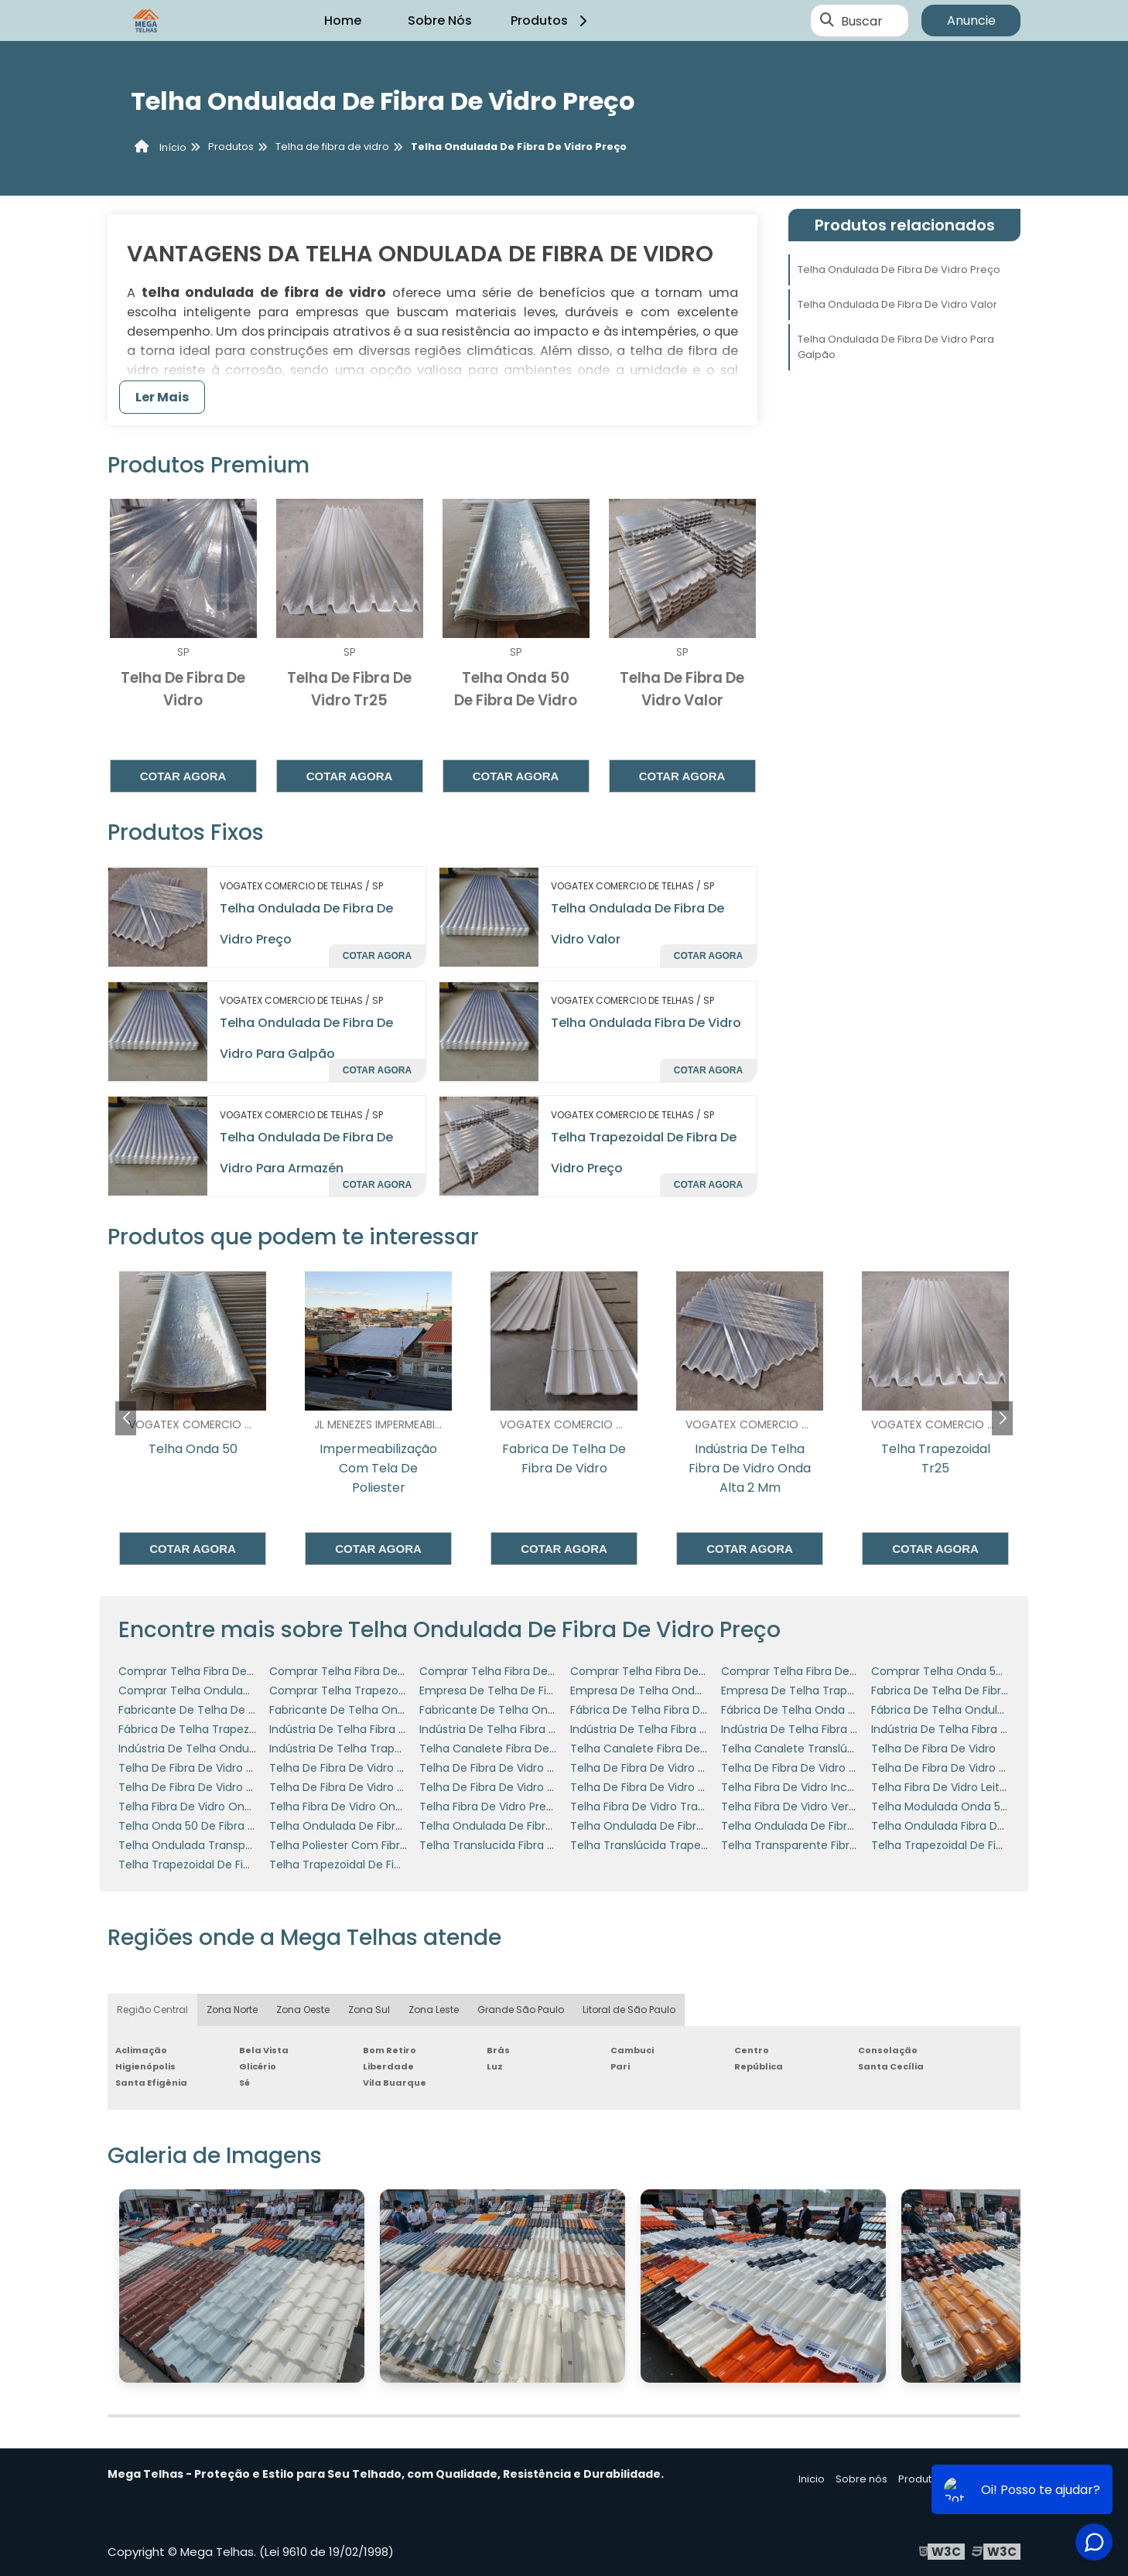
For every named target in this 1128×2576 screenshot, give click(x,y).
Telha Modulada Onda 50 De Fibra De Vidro (986, 1806)
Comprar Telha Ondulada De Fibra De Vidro (234, 1690)
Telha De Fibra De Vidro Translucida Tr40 (378, 1787)
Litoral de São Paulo (629, 2009)
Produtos (551, 20)
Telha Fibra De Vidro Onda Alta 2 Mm (368, 1806)
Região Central (152, 2009)
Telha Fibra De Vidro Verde (792, 1806)
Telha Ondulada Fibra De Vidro (646, 1023)
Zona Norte (232, 2009)
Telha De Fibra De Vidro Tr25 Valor (811, 1768)
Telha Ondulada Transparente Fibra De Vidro (238, 1845)
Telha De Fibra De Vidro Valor (647, 1787)
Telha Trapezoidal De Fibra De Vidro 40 (222, 1864)
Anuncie (971, 20)
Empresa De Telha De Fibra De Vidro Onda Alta (544, 1690)
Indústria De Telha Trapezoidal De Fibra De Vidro (398, 1748)
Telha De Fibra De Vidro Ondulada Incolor (379, 1768)
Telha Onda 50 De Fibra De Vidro (205, 1826)
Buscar (862, 20)
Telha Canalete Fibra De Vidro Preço (667, 1748)
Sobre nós (861, 2479)
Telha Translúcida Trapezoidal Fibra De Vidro (689, 1845)
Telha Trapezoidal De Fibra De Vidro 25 (974, 1845)
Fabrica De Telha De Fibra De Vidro (963, 1690)
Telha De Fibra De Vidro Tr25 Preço (662, 1768)
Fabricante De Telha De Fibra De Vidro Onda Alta (248, 1710)
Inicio (811, 2479)
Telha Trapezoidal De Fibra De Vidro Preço (381, 1864)
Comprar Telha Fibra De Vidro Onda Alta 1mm (542, 1671)
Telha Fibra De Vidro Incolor (794, 1787)
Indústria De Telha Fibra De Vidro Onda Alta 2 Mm (853, 1729)
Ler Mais (162, 397)
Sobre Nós (440, 20)
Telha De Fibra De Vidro (933, 1748)
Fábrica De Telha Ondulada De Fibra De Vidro (992, 1710)
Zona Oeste (303, 2009)
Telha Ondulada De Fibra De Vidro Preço (899, 269)
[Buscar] (827, 21)
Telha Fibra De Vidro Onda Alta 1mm (215, 1806)
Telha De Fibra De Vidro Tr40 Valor (210, 1787)
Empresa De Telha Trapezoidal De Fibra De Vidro (850, 1690)
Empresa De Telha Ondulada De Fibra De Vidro (694, 1690)
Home (342, 20)
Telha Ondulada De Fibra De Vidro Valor (897, 304)
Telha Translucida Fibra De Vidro (505, 1845)
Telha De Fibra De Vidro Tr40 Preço (964, 1768)
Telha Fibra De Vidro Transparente (662, 1806)
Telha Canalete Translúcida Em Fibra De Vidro (844, 1748)
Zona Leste (433, 2009)
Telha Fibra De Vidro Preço (489, 1806)
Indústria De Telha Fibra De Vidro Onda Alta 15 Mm (553, 1729)
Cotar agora (183, 776)
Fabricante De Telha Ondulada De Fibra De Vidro (549, 1710)
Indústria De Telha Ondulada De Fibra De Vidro (242, 1748)
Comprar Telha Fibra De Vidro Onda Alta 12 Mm (244, 1671)
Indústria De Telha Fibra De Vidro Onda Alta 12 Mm (403, 1729)
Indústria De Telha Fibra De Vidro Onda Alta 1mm (700, 1729)
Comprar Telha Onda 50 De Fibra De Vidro (984, 1671)
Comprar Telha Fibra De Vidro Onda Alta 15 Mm (395, 1671)
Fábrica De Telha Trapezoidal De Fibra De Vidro (243, 1729)
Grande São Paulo (520, 2009)
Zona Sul (369, 2009)
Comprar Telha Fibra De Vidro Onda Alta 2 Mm (694, 1671)
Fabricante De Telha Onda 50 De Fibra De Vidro (395, 1710)
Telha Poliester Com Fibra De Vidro (362, 1845)
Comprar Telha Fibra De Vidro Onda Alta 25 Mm (848, 1671)
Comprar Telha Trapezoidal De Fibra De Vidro (390, 1690)
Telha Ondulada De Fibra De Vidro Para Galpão (896, 347)
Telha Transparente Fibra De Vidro (812, 1845)
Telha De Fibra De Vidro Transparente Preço (537, 1787)
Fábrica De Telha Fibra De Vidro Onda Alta (682, 1710)
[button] (1002, 1418)
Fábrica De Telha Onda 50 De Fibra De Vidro (838, 1710)
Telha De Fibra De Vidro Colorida (204, 1768)
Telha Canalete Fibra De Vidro (499, 1748)
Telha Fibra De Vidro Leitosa (945, 1787)
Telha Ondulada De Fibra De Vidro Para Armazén (399, 1826)
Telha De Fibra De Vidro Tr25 (494, 1768)
